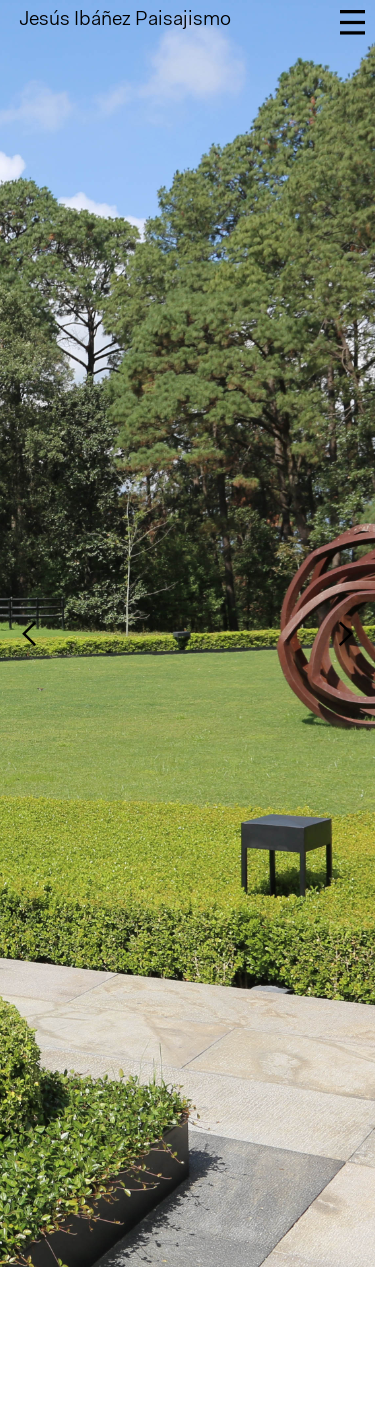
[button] (56, 633)
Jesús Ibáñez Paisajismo (125, 20)
